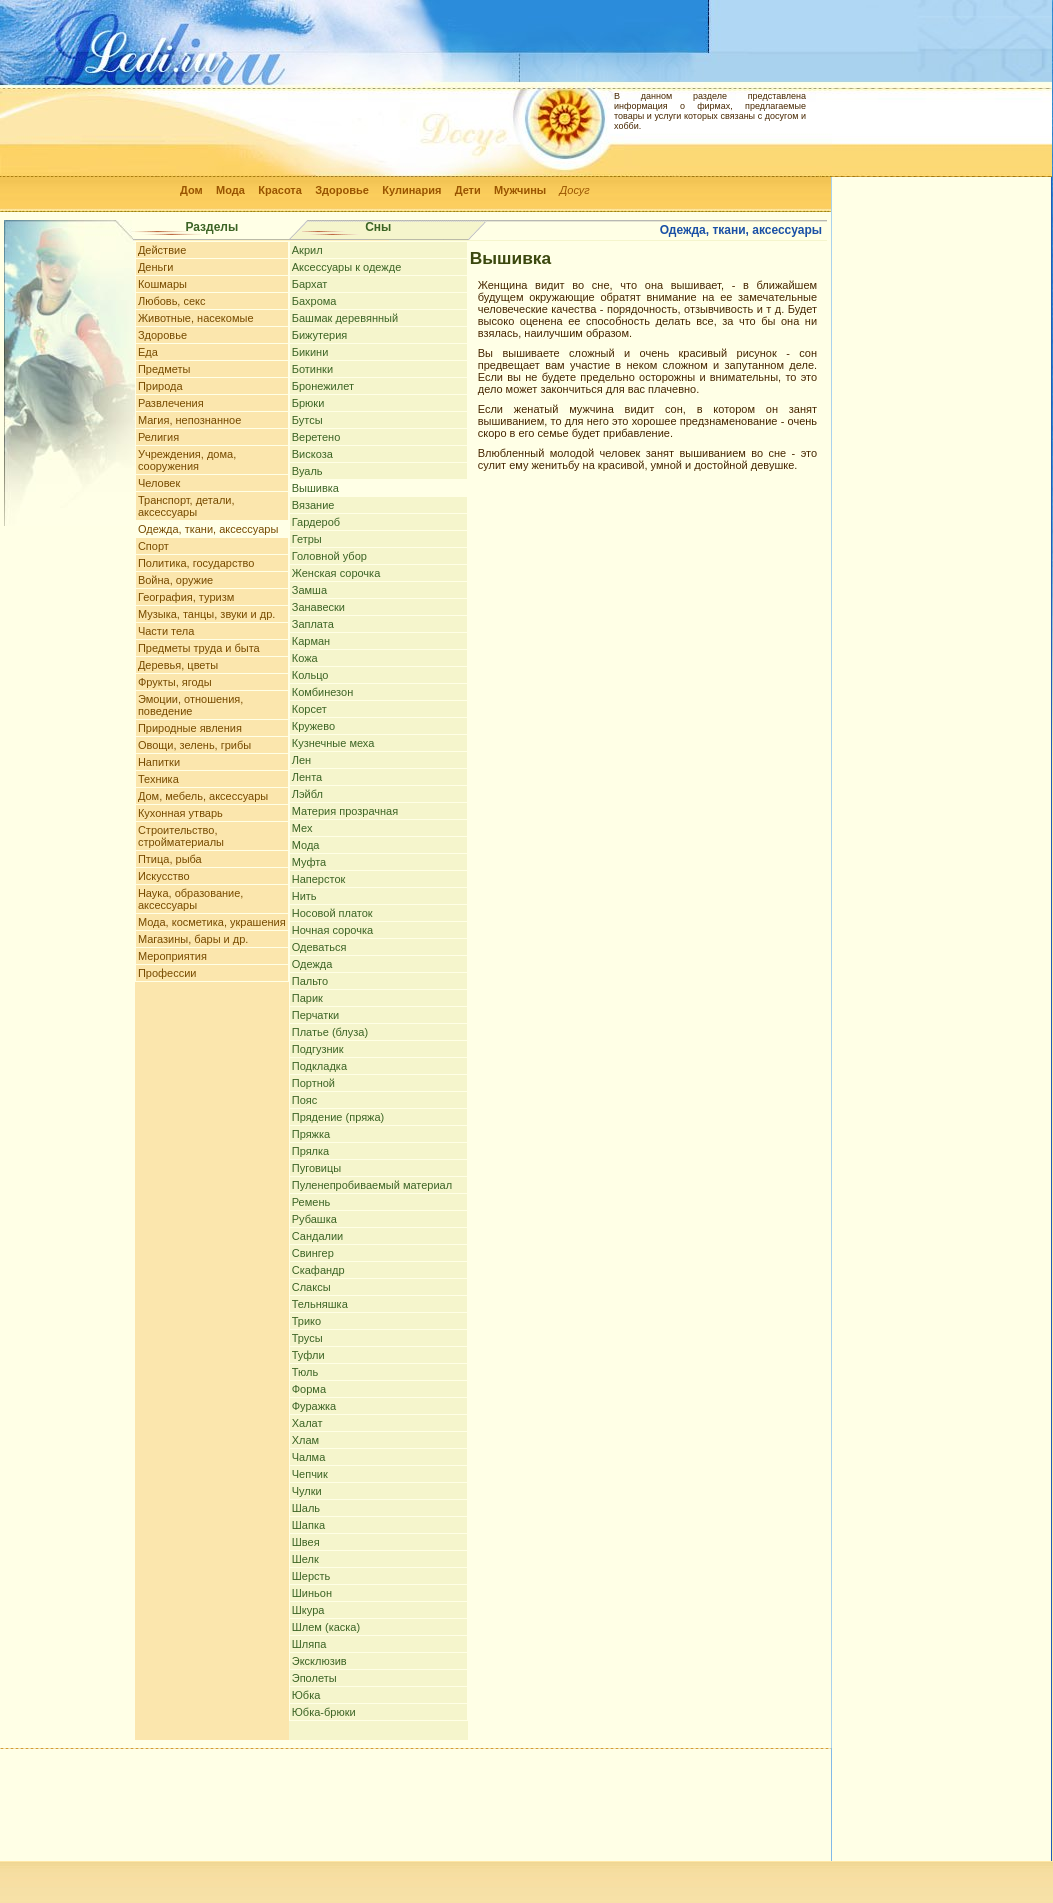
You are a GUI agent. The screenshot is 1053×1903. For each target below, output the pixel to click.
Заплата (313, 624)
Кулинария (411, 190)
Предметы (164, 369)
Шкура (308, 1610)
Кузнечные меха (333, 743)
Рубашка (314, 1219)
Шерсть (311, 1576)
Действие (162, 250)
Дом (191, 190)
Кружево (313, 726)
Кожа (305, 658)
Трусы (307, 1338)
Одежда (312, 964)
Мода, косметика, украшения (212, 922)
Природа (160, 386)
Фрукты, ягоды (175, 682)
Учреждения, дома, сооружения (187, 460)
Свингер (313, 1253)
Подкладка (319, 1066)
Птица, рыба (170, 859)
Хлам (305, 1440)
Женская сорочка (336, 573)
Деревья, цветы (178, 665)
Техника (158, 779)
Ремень (311, 1202)
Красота (280, 190)
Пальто (310, 981)
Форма (309, 1389)
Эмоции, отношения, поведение (190, 705)
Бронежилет (323, 386)
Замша (309, 590)
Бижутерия (320, 335)
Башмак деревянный (345, 318)
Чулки (307, 1491)
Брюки (308, 403)
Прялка (310, 1151)
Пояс (304, 1100)
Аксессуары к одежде (347, 267)
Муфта (309, 862)
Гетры (307, 539)
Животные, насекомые (196, 318)
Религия (158, 437)
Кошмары (162, 284)
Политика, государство (196, 563)
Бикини (310, 352)
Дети (468, 190)
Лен (301, 760)
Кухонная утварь (180, 813)
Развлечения (171, 403)
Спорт (153, 546)
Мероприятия (172, 956)
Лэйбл (307, 794)
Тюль (305, 1372)
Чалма (309, 1457)
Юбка (306, 1695)
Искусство (164, 876)
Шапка (308, 1525)
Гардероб (316, 522)
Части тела (166, 631)
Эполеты (314, 1678)
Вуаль (307, 471)
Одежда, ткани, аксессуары (208, 529)
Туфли (308, 1355)
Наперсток (319, 879)
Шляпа (309, 1644)
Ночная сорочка (332, 930)
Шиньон (312, 1593)
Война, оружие (175, 580)
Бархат (310, 284)
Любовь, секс (172, 301)
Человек (159, 483)
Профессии (167, 973)
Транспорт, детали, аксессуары (186, 506)
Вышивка (315, 488)
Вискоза (312, 454)
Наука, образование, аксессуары (191, 899)
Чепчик (310, 1474)
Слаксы (311, 1287)
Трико (306, 1321)
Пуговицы (317, 1168)
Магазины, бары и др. (193, 939)
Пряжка (311, 1134)
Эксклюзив (319, 1661)
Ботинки (312, 369)
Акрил (307, 250)
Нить (304, 896)
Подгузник (318, 1049)
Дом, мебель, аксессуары (203, 796)
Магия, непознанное (189, 420)
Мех (302, 828)
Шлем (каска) (326, 1627)
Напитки (159, 762)
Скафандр (318, 1270)
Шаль (306, 1508)
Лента (307, 777)
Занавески (318, 607)
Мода (230, 190)
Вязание (313, 505)
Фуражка (314, 1406)
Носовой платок (332, 913)
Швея (306, 1542)
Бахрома (314, 301)
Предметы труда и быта (199, 648)
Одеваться (319, 947)
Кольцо (310, 675)
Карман (311, 641)
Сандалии (318, 1236)
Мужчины (520, 190)
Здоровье (342, 190)
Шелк (305, 1559)
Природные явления (190, 728)
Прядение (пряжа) (338, 1117)
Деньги (156, 267)
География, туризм (186, 597)
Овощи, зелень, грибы (194, 745)
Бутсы (307, 420)
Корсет (309, 709)
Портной (313, 1083)
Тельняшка (320, 1304)
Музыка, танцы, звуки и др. (206, 614)
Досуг (575, 190)
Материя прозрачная (345, 811)
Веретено (316, 437)
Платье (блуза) (330, 1032)
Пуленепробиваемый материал (372, 1185)
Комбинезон (322, 692)
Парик (307, 998)
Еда (148, 352)
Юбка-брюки (324, 1712)
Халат (307, 1423)
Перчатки (316, 1015)
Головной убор (329, 556)
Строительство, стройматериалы (181, 836)
